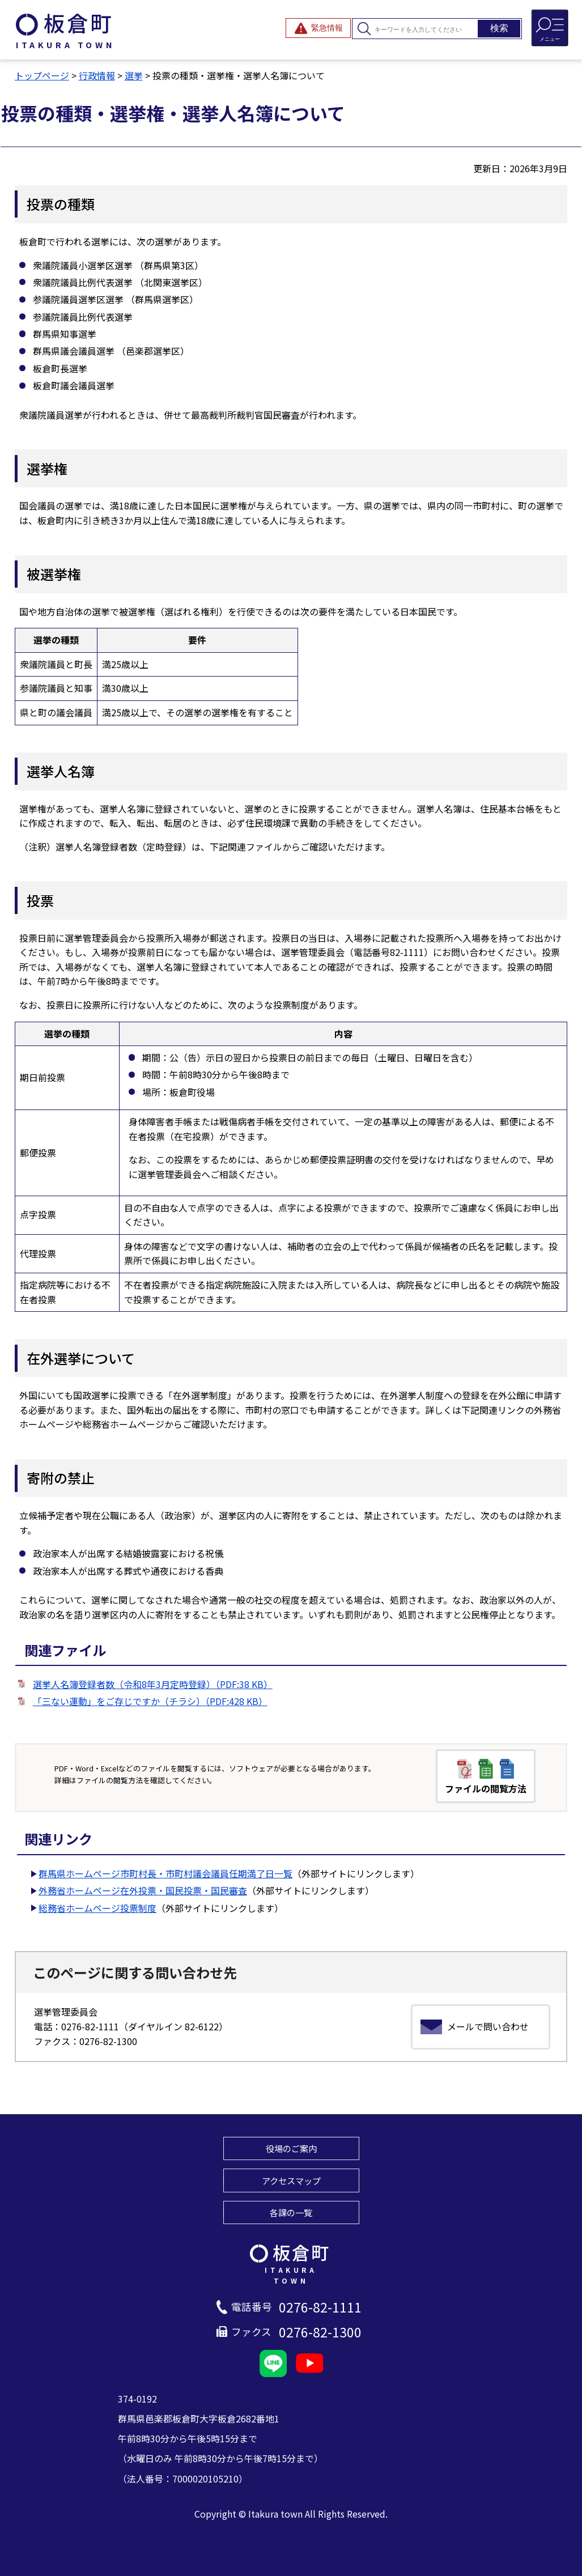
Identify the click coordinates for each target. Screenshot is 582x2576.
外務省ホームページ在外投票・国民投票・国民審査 (143, 1890)
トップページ (42, 75)
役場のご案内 (291, 2148)
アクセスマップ (291, 2180)
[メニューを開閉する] (549, 27)
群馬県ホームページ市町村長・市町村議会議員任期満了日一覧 (165, 1873)
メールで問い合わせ (488, 2026)
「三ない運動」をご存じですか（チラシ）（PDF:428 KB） (150, 1701)
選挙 (134, 75)
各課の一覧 (291, 2212)
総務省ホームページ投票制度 (97, 1908)
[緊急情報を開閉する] (318, 28)
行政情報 (97, 75)
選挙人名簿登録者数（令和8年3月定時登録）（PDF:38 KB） (153, 1684)
